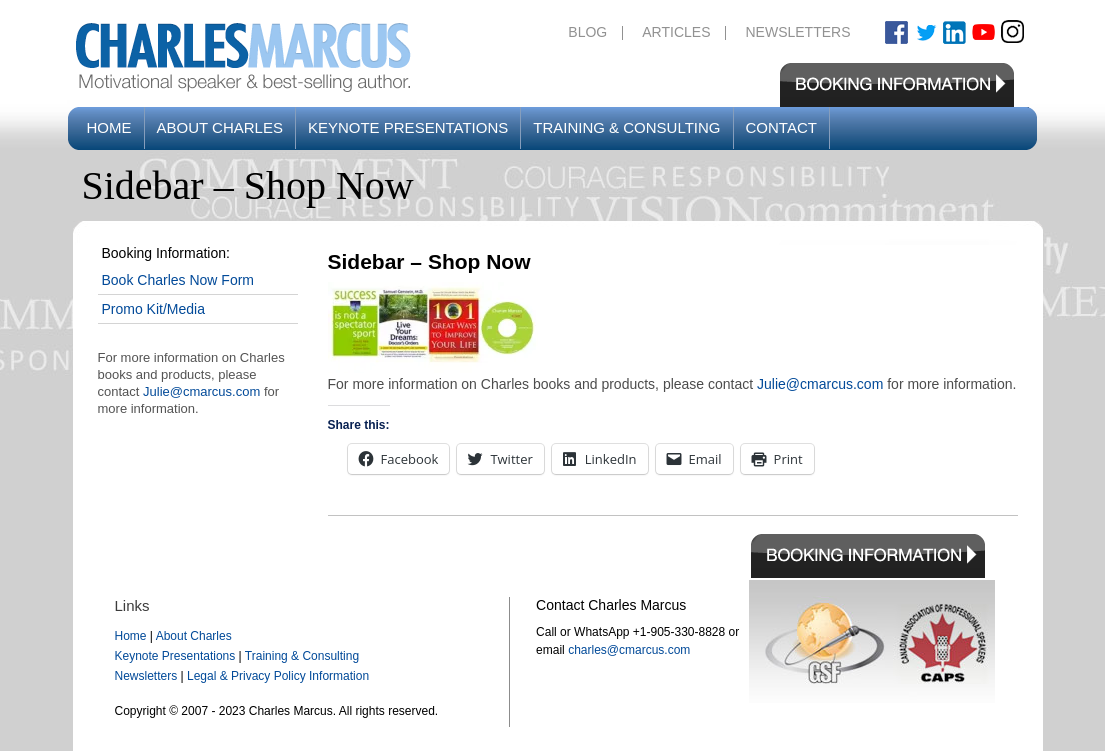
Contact (781, 127)
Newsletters (797, 32)
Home (109, 127)
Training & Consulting (626, 127)
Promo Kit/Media (153, 309)
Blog (587, 32)
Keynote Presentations (408, 127)
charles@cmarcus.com (629, 650)
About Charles (220, 127)
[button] (433, 327)
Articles (676, 32)
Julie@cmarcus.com (201, 391)
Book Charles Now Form (178, 280)
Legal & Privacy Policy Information (278, 676)
